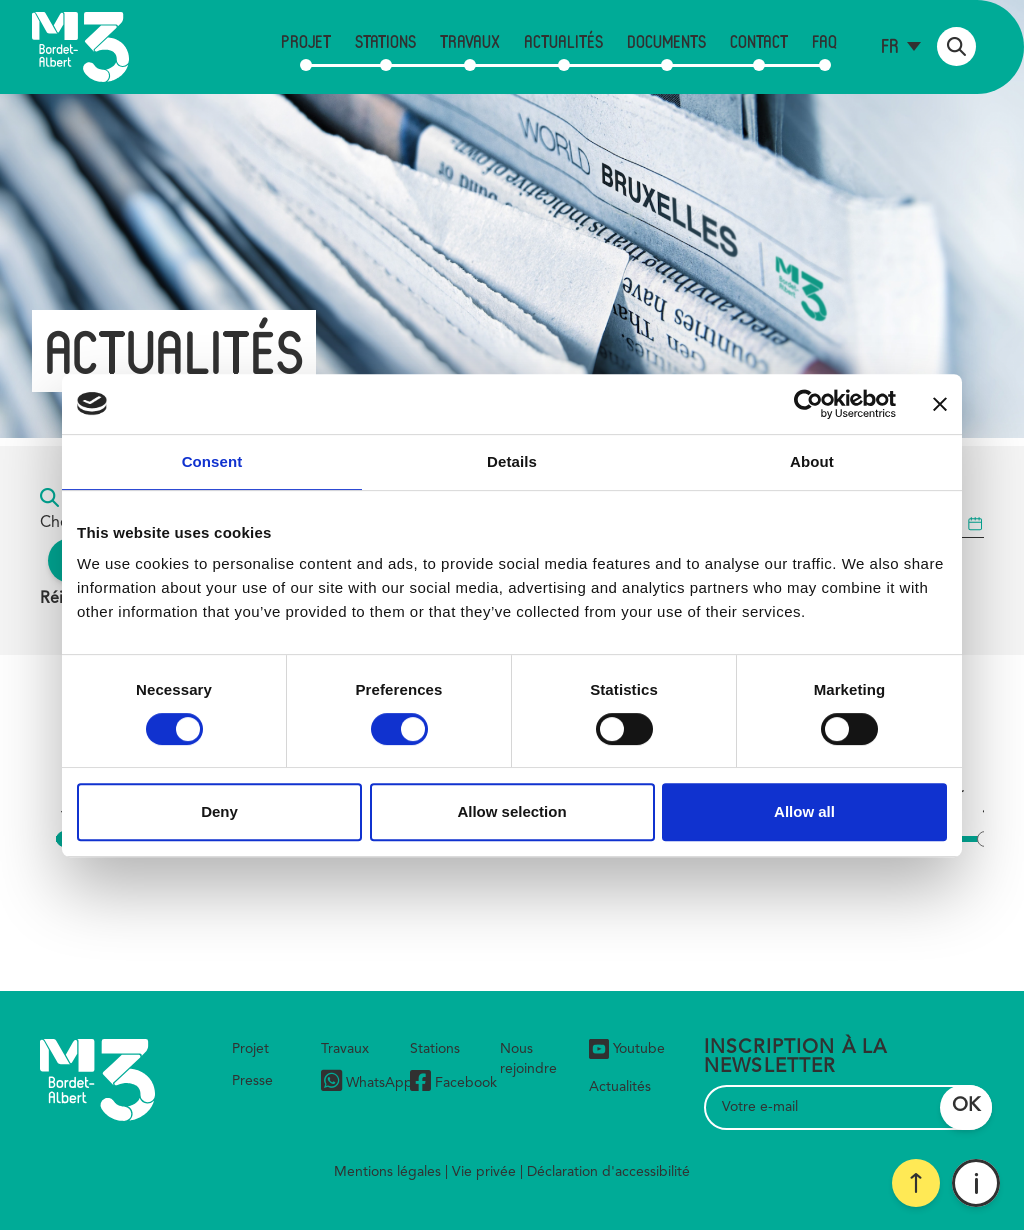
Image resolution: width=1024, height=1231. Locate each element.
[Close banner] (940, 404)
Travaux (470, 41)
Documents (666, 41)
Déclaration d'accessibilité (608, 1172)
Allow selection (511, 811)
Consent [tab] (212, 461)
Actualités (563, 41)
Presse (252, 1081)
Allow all (804, 811)
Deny (219, 811)
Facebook (453, 1083)
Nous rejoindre (528, 1059)
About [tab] (812, 461)
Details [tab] (512, 461)
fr (889, 45)
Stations (385, 41)
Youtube (627, 1049)
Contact (759, 41)
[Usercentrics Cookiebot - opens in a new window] (808, 404)
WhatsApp (367, 1083)
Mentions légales (387, 1172)
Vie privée (484, 1172)
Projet (306, 41)
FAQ (824, 41)
